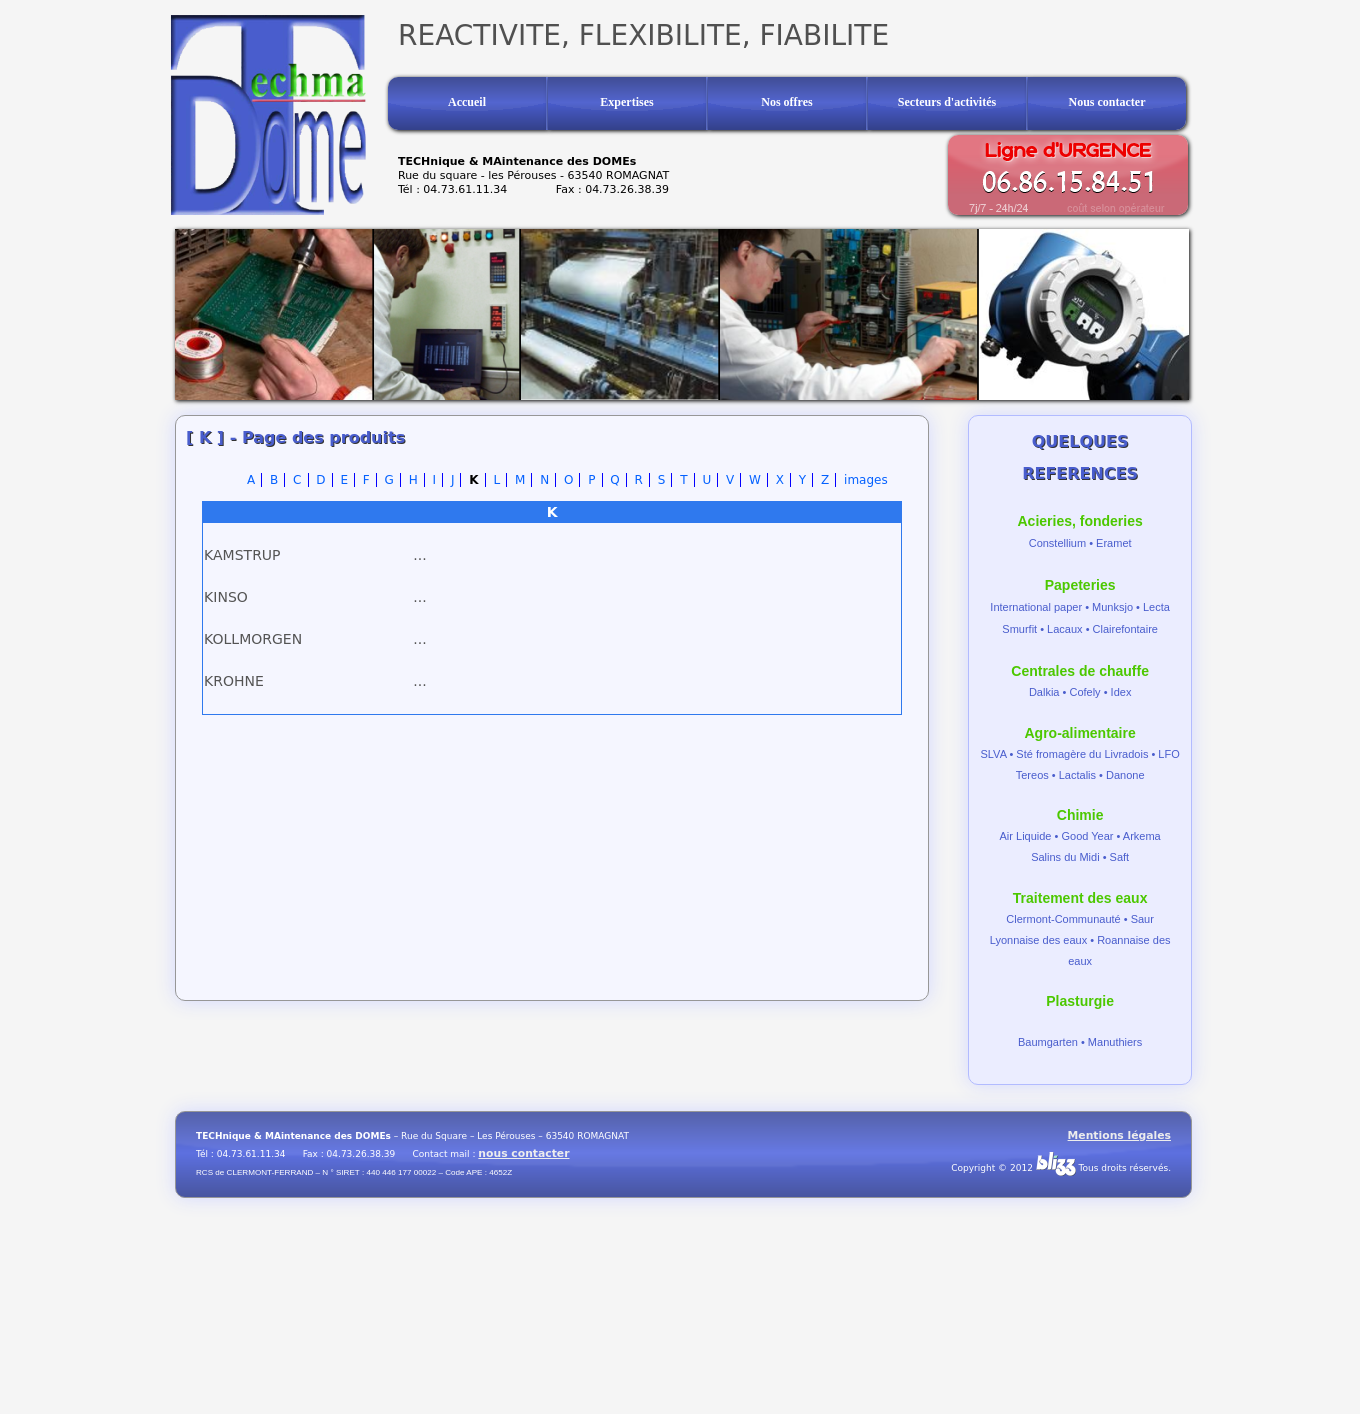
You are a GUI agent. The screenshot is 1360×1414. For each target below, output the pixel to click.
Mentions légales (1119, 1135)
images (866, 480)
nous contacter (523, 1153)
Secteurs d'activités (947, 102)
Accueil (467, 102)
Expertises (626, 102)
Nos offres (786, 102)
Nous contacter (1107, 102)
